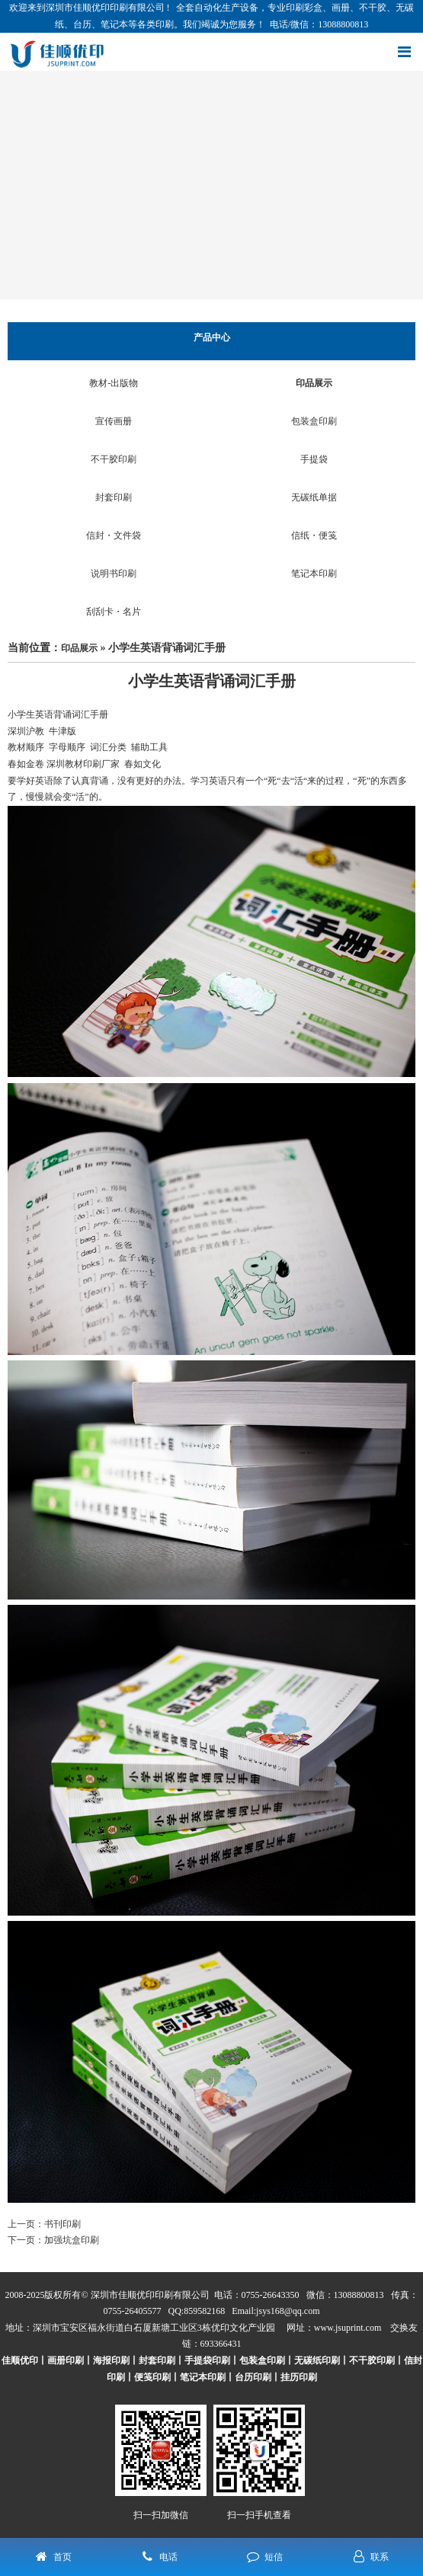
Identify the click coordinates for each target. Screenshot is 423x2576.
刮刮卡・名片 (113, 611)
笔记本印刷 (314, 573)
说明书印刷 (113, 573)
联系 (379, 2557)
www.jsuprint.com (348, 2327)
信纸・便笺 (314, 535)
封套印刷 (113, 497)
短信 (273, 2557)
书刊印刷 (62, 2224)
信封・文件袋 (113, 535)
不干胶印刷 (113, 459)
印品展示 (314, 383)
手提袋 (314, 459)
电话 (168, 2557)
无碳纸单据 (314, 497)
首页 (62, 2557)
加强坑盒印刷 (71, 2240)
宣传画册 (113, 421)
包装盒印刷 (314, 421)
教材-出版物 (113, 383)
